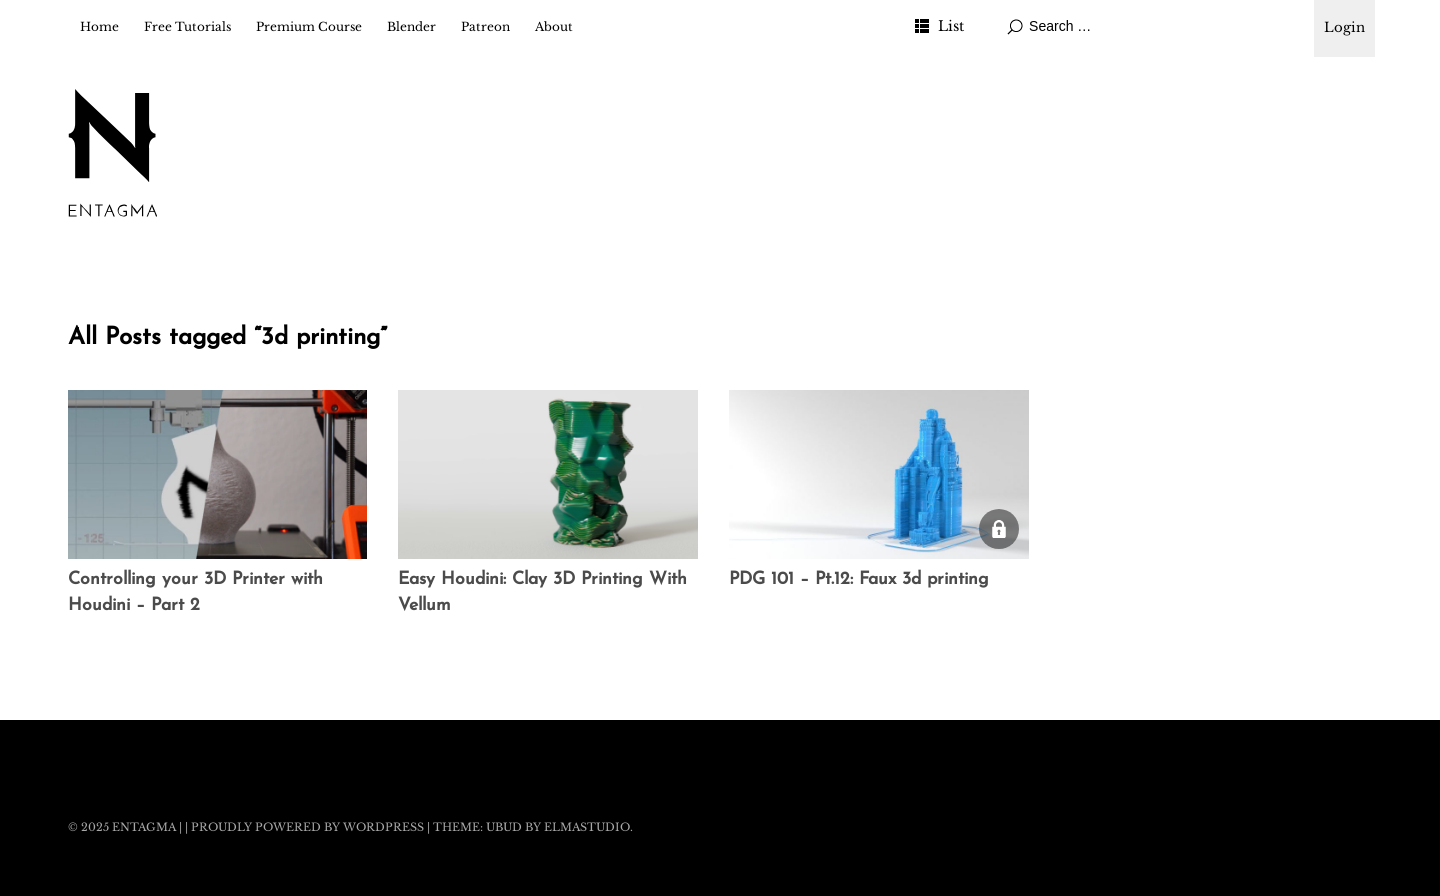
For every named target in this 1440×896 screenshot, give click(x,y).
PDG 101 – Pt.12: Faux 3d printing (859, 579)
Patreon (485, 26)
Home (99, 26)
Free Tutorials (187, 26)
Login (1344, 27)
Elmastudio (587, 827)
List (951, 26)
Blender (411, 26)
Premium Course (309, 26)
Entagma (144, 827)
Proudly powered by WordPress (307, 827)
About (554, 26)
